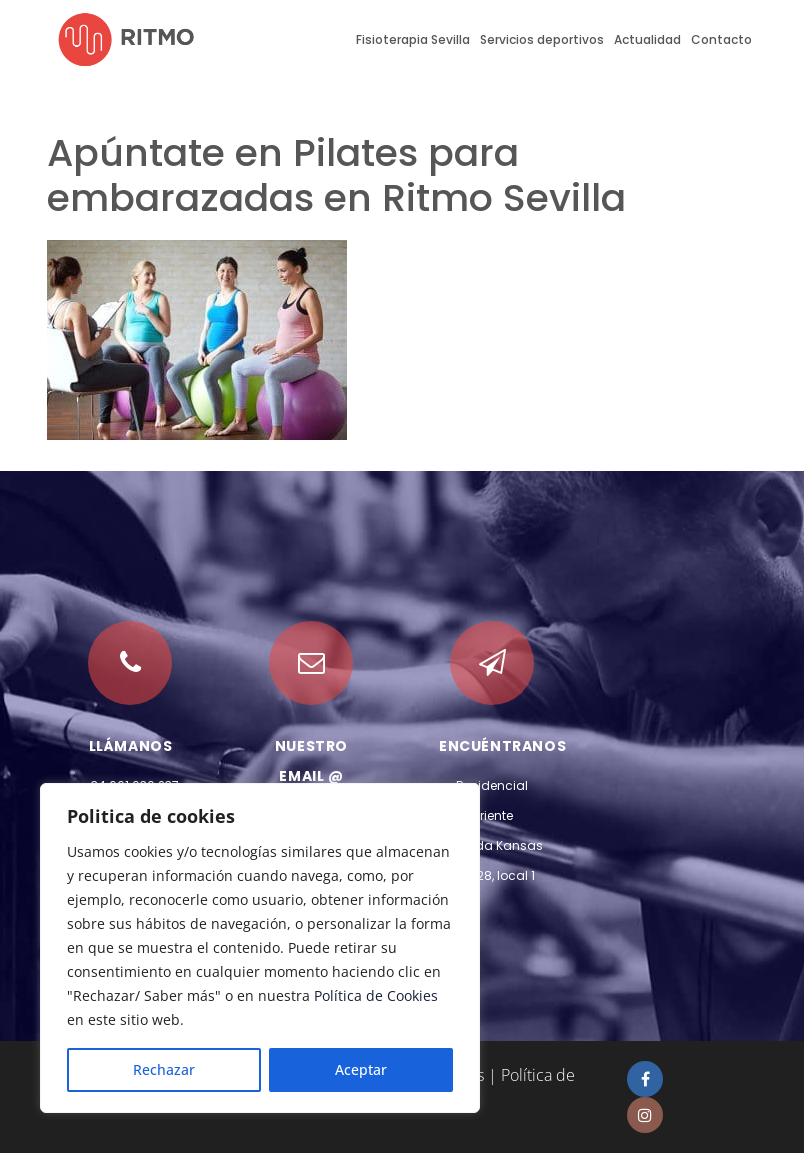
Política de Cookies (376, 995)
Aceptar (361, 1069)
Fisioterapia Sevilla (413, 39)
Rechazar (164, 1069)
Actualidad (647, 39)
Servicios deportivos (542, 39)
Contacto (721, 39)
